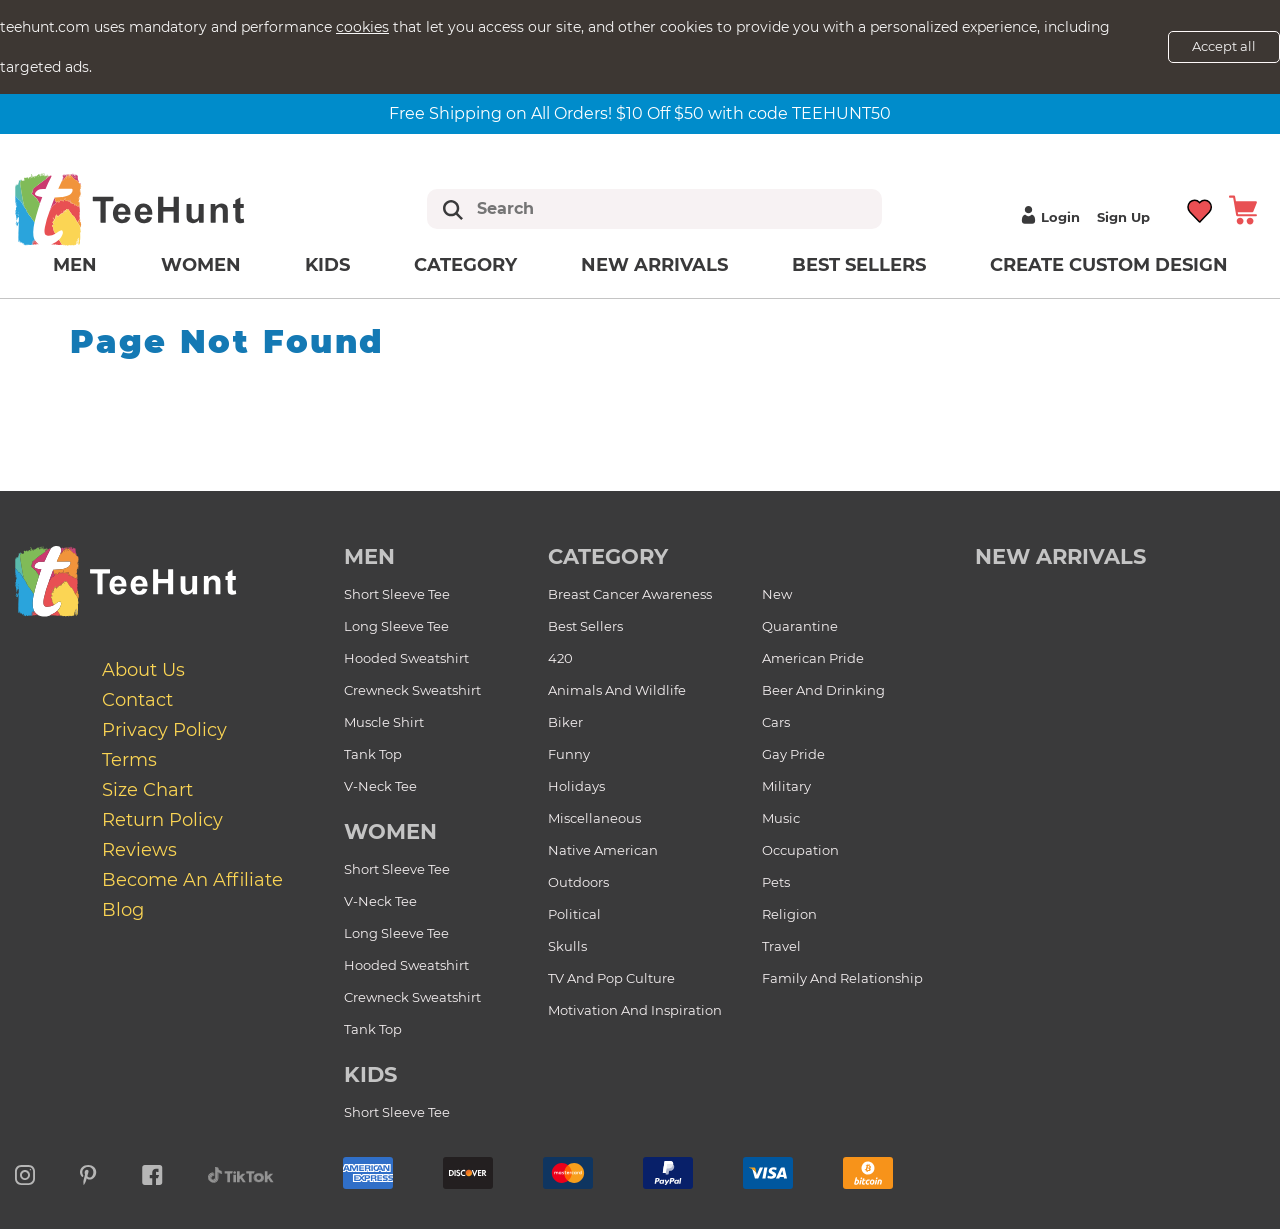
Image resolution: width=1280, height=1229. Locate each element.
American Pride (813, 658)
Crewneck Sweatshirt (412, 690)
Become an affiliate (192, 880)
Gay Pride (793, 754)
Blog (123, 910)
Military (786, 786)
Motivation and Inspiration (635, 1010)
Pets (776, 882)
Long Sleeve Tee (396, 626)
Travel (781, 946)
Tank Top (373, 754)
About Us (143, 670)
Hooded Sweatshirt (406, 658)
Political (574, 914)
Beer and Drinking (823, 690)
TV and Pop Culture (611, 978)
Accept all (1224, 46)
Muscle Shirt (384, 722)
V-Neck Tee (380, 786)
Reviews (139, 850)
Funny (569, 754)
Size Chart (147, 790)
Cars (776, 722)
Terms (129, 760)
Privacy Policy (164, 730)
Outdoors (578, 882)
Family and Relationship (842, 978)
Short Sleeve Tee (397, 594)
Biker (565, 722)
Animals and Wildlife (617, 690)
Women (201, 265)
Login (1048, 217)
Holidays (576, 786)
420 (560, 658)
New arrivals (654, 265)
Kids (327, 265)
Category (465, 265)
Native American (603, 850)
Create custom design (1109, 265)
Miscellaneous (594, 818)
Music (781, 818)
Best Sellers (859, 265)
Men (75, 265)
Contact (137, 700)
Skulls (567, 946)
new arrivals (1060, 556)
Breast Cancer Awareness (630, 594)
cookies (362, 27)
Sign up (1123, 217)
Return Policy (162, 820)
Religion (789, 914)
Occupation (800, 850)
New (777, 594)
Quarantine (800, 626)
